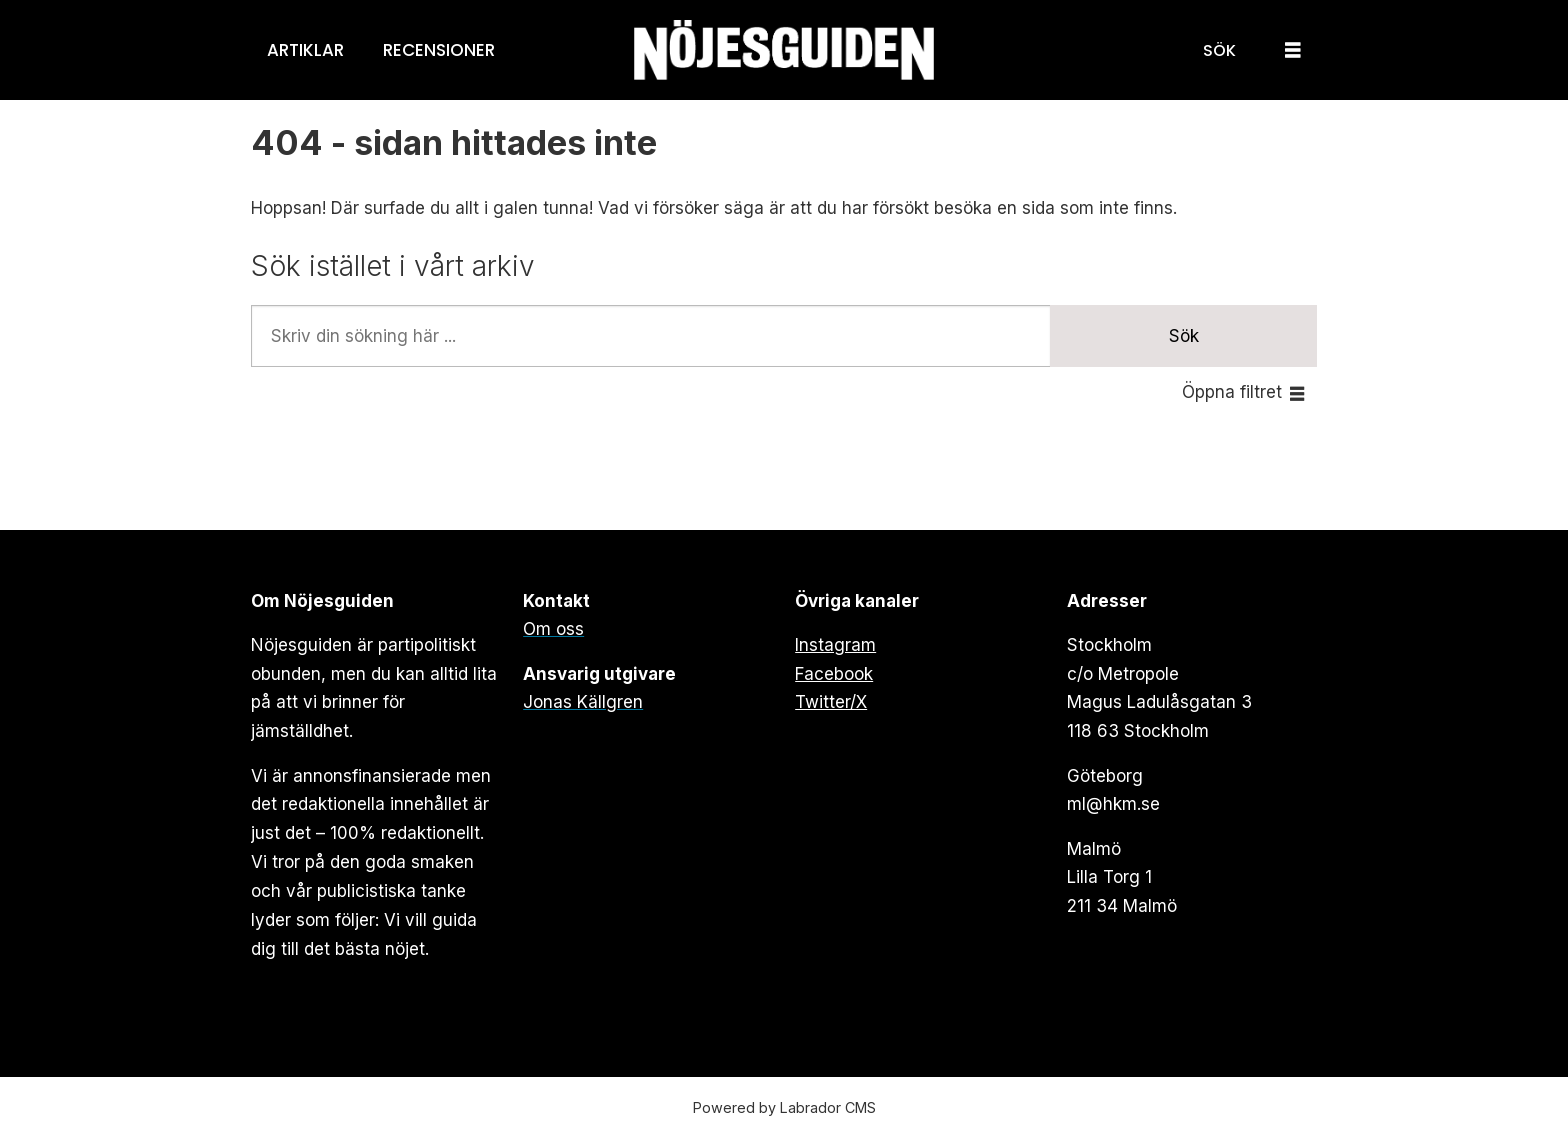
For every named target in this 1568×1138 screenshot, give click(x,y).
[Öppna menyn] (1293, 50)
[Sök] (1219, 50)
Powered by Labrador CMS (784, 1107)
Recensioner (439, 50)
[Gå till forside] (784, 50)
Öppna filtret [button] (1232, 392)
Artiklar (305, 50)
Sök (1184, 336)
